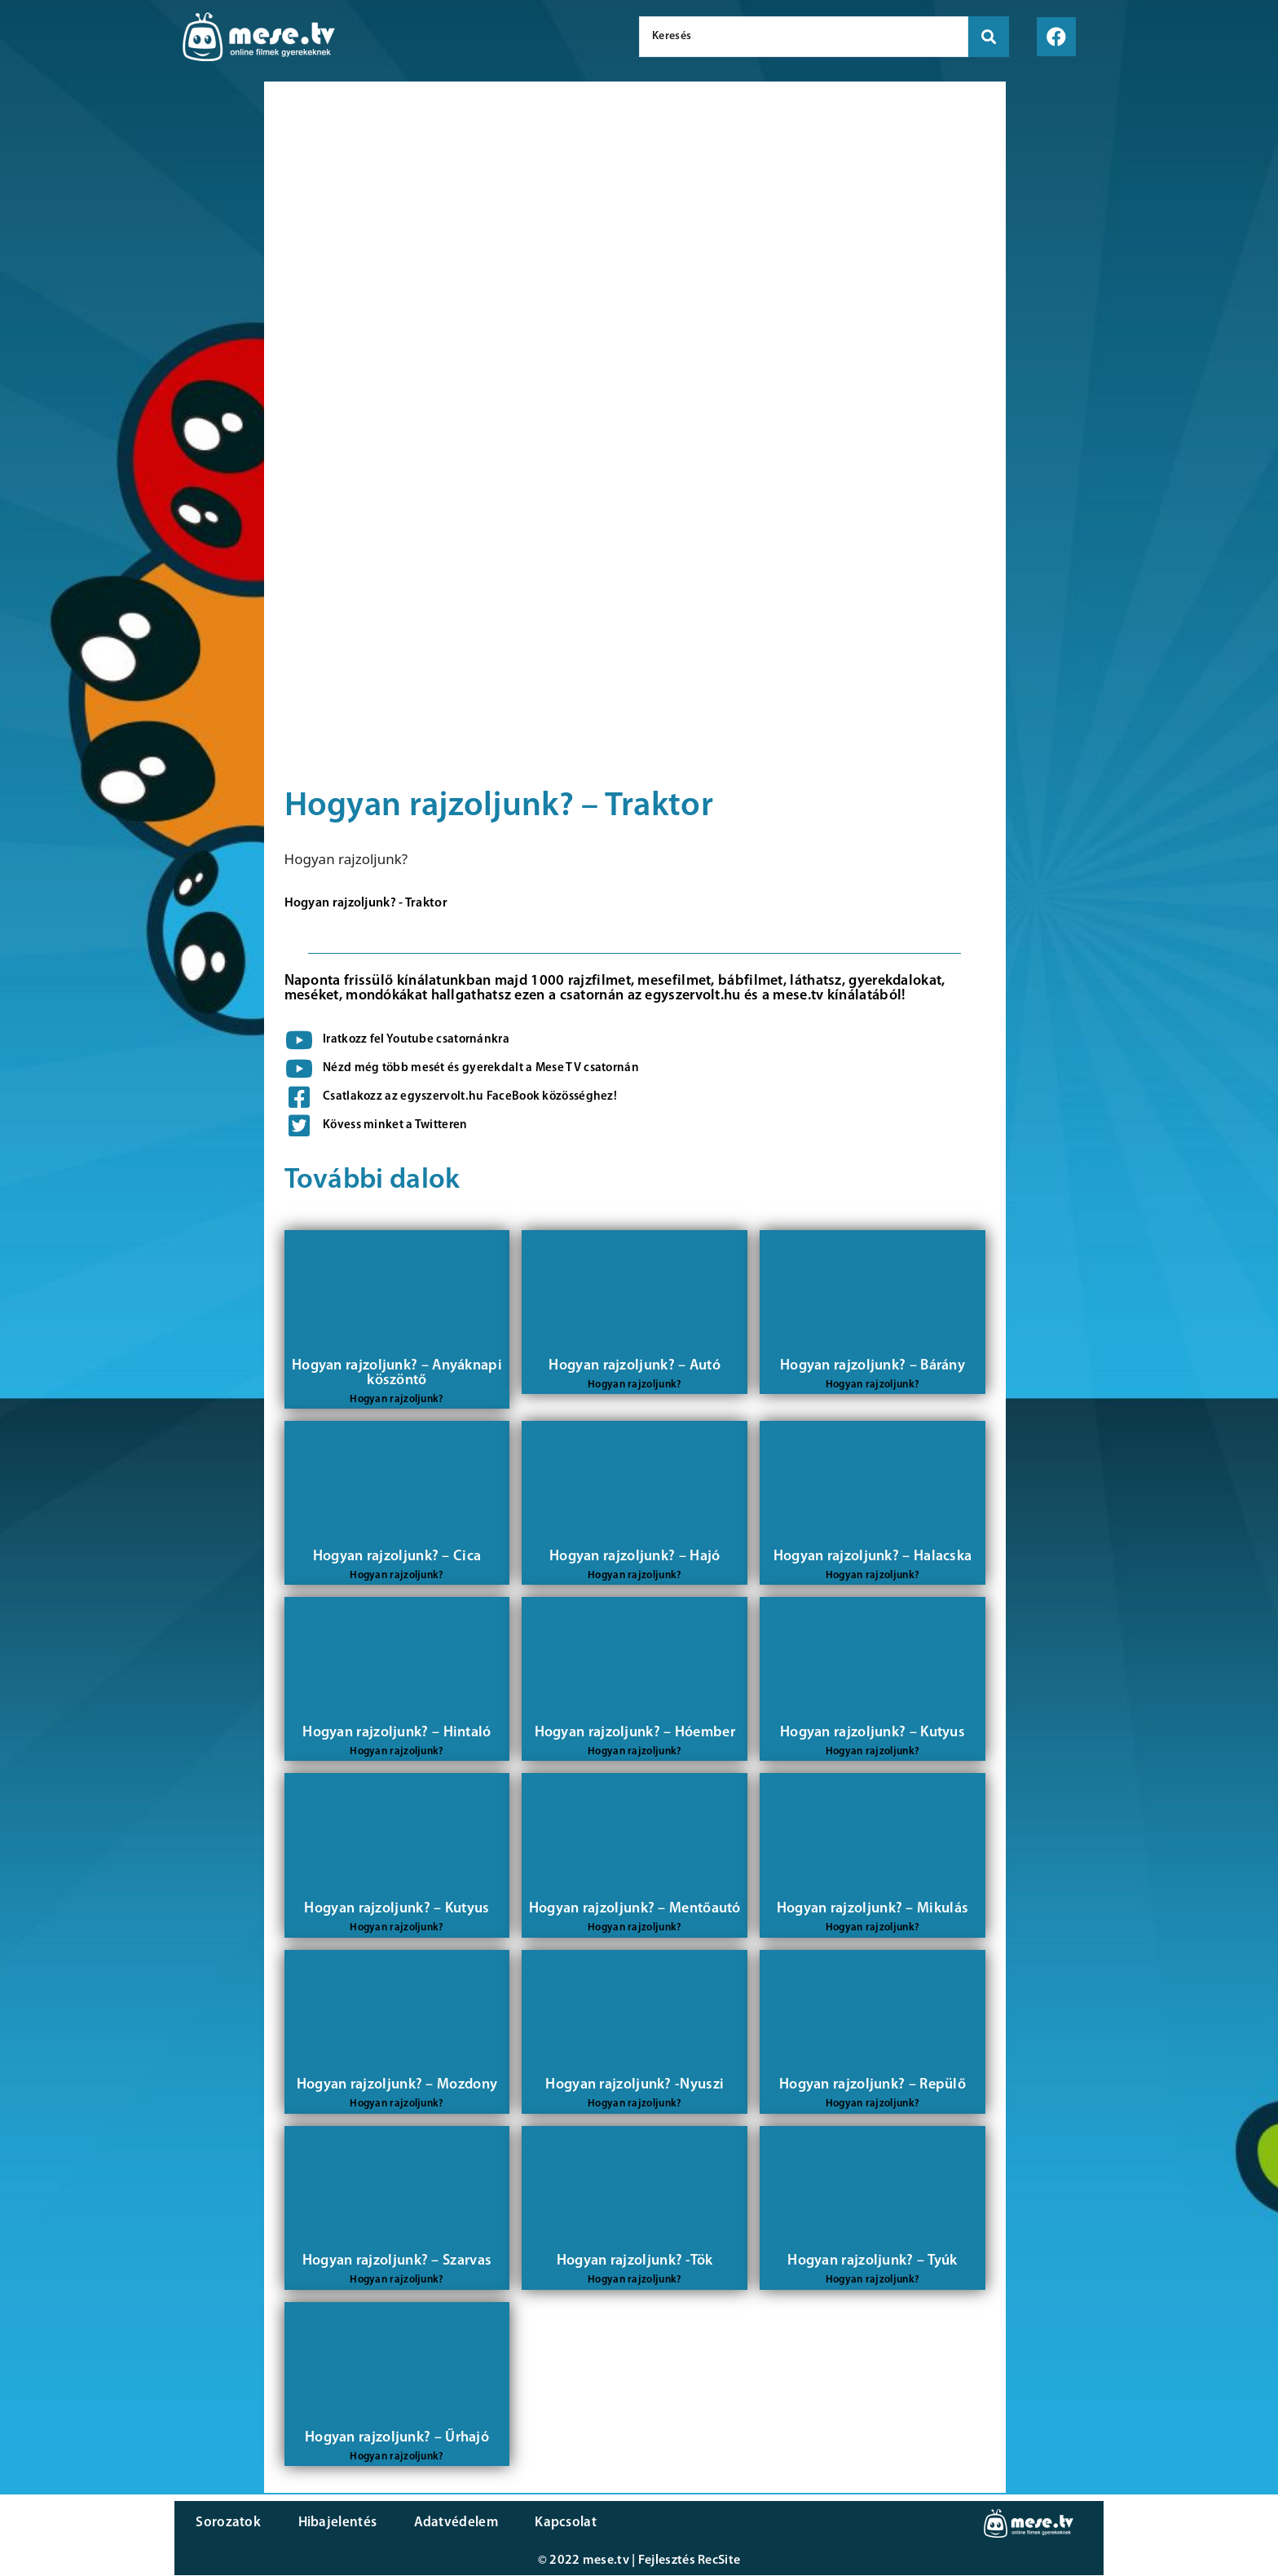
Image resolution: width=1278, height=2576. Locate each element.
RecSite (719, 2561)
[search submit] (988, 36)
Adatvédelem (445, 2523)
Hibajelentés (332, 2523)
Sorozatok (227, 2523)
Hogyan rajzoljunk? (346, 858)
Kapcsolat (552, 2523)
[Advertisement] (128, 358)
